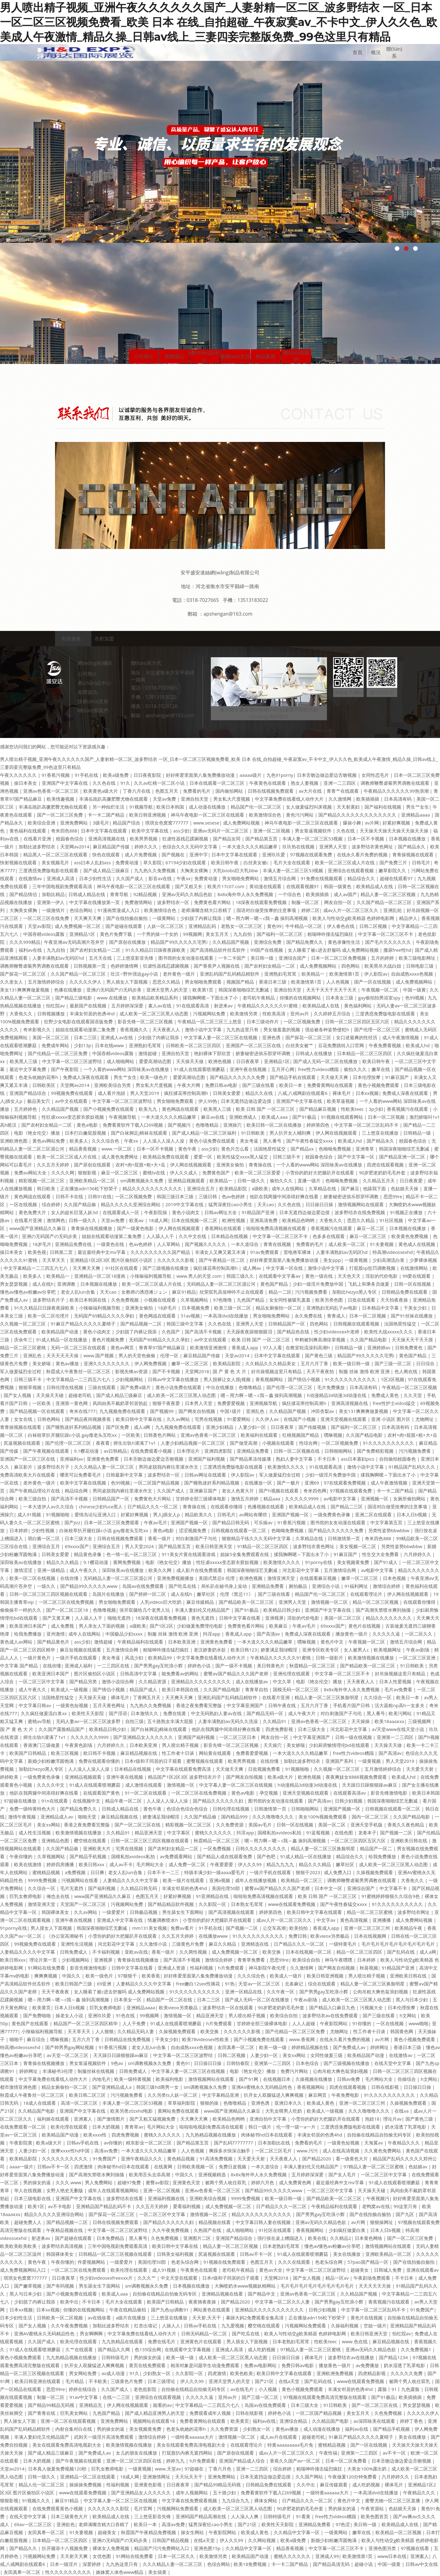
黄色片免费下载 (116, 934)
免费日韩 (297, 1936)
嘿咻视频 (333, 1435)
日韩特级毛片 (115, 2357)
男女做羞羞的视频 (282, 1029)
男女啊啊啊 (92, 2333)
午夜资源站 (373, 2508)
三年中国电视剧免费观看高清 (62, 886)
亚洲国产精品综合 (28, 1093)
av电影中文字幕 (340, 1499)
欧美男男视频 (144, 839)
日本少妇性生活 (95, 878)
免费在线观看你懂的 (100, 1761)
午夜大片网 (189, 1085)
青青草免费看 (251, 1960)
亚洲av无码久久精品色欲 (188, 894)
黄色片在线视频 (365, 1626)
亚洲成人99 (327, 2556)
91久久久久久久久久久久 (351, 1379)
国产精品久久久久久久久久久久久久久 (358, 815)
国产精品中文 (262, 2294)
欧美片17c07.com (226, 886)
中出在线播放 (220, 1387)
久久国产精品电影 (369, 1339)
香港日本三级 (273, 982)
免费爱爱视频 (231, 1403)
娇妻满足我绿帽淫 (280, 1650)
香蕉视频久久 (134, 1029)
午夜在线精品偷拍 (128, 2310)
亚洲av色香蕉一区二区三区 (51, 791)
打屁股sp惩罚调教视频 (373, 1268)
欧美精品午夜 (409, 1928)
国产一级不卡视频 (234, 1665)
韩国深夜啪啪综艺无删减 (244, 990)
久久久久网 (62, 1172)
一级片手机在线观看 (77, 1658)
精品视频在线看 (215, 2222)
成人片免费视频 (141, 854)
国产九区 (405, 2214)
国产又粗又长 (189, 886)
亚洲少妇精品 (220, 1427)
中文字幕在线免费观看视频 (190, 2500)
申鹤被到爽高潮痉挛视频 (320, 1339)
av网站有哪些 (253, 1514)
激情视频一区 (181, 1785)
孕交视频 (269, 1793)
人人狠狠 (104, 2031)
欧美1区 (36, 2206)
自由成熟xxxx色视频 (412, 974)
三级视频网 (420, 1721)
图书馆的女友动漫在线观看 (186, 958)
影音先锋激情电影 (390, 1793)
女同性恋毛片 (375, 775)
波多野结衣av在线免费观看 (330, 2015)
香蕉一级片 (160, 1538)
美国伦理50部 (226, 1888)
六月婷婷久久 (418, 1554)
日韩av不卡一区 (54, 2166)
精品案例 (265, 356)
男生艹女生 (417, 807)
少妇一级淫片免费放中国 (318, 1284)
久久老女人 (12, 982)
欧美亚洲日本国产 (28, 1626)
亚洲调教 (67, 1284)
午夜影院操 (156, 1212)
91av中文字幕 (84, 2397)
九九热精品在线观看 (123, 2341)
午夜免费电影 (346, 2095)
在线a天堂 (290, 2381)
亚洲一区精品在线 (244, 1992)
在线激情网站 (414, 1268)
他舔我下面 (375, 1188)
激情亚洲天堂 (281, 1578)
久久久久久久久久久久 (65, 2158)
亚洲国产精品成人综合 (242, 2461)
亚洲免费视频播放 (176, 1578)
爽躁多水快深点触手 (230, 2151)
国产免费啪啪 (37, 2015)
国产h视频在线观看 (279, 1491)
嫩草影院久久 (393, 870)
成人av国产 (345, 894)
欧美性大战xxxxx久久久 (389, 1332)
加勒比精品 (53, 894)
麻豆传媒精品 (200, 1602)
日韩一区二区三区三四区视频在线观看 (49, 1594)
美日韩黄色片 (271, 1665)
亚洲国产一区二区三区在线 (254, 1045)
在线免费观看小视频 (151, 1451)
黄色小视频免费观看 (379, 1085)
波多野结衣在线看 (125, 2198)
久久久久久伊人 (86, 982)
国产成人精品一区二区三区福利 (204, 1133)
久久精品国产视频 (231, 942)
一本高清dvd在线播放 (226, 1316)
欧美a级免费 (116, 775)
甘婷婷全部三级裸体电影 (201, 1499)
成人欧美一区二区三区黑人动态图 (154, 1013)
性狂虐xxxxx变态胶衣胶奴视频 (73, 1117)
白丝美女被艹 (300, 1045)
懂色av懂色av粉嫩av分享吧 (28, 1292)
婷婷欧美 (10, 1777)
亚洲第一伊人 (51, 902)
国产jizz (72, 1522)
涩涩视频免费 (193, 1530)
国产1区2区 (161, 1626)
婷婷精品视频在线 (310, 2047)
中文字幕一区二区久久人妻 (283, 2302)
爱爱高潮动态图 (155, 1061)
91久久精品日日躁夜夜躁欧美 (156, 950)
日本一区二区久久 (177, 2556)
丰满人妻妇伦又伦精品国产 (203, 1610)
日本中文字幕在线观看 (104, 831)
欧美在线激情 (28, 1864)
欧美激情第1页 (345, 974)
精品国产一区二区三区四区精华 (86, 2023)
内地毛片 (101, 2079)
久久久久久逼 (386, 1634)
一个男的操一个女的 (158, 934)
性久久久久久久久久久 (68, 2572)
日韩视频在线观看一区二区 (239, 1530)
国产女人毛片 (342, 2174)
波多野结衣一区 (173, 902)
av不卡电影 (60, 2206)
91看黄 (303, 2516)
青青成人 (336, 1316)
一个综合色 (290, 894)
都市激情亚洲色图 (19, 2087)
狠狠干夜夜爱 (166, 1403)
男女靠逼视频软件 (314, 831)
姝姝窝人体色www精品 (120, 2572)
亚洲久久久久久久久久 (107, 1363)
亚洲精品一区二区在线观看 (88, 2477)
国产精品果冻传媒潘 (251, 1459)
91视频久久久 (36, 2500)
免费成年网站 (56, 1045)
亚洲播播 (382, 1920)
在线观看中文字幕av (280, 1276)
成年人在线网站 (288, 1188)
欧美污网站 (401, 1713)
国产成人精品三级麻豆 (106, 870)
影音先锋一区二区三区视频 (146, 1021)
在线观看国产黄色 (102, 1793)
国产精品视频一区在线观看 (37, 1411)
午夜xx (184, 878)
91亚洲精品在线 (213, 1896)
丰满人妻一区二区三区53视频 (313, 839)
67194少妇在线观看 (186, 862)
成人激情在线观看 (144, 1785)
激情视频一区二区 (330, 1602)
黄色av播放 (68, 1363)
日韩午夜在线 (282, 1705)
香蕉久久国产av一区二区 (296, 2461)
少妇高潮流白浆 (389, 1260)
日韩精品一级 (417, 1133)
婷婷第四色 (318, 1125)
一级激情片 (54, 910)
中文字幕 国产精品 (19, 1665)
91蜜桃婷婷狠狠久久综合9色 (391, 1896)
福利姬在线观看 (53, 2119)
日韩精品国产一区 (287, 1324)
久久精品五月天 (379, 1180)
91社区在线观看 (122, 1268)
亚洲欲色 (66, 2524)
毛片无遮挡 (72, 1888)
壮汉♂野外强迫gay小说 (135, 974)
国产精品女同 (227, 839)
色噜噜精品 (208, 1125)
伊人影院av (375, 974)
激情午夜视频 (22, 1817)
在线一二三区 (117, 2397)
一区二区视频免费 (302, 1021)
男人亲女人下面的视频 (102, 1626)
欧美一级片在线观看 (184, 1880)
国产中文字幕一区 (357, 1157)
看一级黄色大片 (352, 2158)
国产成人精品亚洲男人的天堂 (155, 2413)
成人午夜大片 (302, 1713)
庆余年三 (23, 1339)
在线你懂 (70, 1578)
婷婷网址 (380, 2047)
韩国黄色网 (402, 2031)
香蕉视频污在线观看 (408, 1109)
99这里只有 (406, 2206)
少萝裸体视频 (423, 1260)
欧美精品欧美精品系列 (155, 998)
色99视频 (414, 998)
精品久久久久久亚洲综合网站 (131, 1204)
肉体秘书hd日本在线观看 (267, 2135)
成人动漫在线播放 (208, 807)
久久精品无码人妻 (136, 2031)
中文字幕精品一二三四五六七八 (36, 1268)
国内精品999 (235, 1817)
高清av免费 (106, 2151)
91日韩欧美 (253, 1133)
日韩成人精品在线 (87, 894)
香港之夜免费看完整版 (199, 1705)
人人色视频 (338, 982)
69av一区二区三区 (33, 2524)
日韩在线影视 (385, 2087)
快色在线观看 (106, 854)
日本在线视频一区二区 (194, 1220)
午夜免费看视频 (385, 1045)
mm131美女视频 (149, 1928)
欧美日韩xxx (92, 1864)
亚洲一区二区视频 (272, 831)
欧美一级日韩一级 (352, 1363)
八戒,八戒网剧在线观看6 (303, 1093)
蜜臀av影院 (157, 2182)
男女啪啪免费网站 (241, 878)
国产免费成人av (350, 2047)
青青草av (134, 2127)
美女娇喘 (42, 1363)
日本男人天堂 (199, 1403)
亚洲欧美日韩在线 (409, 1840)
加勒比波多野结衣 (38, 846)
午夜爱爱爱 (222, 1864)
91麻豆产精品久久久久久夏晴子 (84, 1324)
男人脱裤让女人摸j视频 (228, 1379)
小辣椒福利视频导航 (151, 1276)
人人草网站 (169, 1244)
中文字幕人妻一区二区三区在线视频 (221, 1037)
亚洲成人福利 (79, 1665)
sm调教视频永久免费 (142, 1180)
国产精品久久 (23, 2548)
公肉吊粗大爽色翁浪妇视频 (381, 1992)
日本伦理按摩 (367, 1077)
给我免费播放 (28, 1634)
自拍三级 (134, 1721)
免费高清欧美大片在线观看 (28, 1475)
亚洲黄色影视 (148, 2484)
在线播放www (214, 1936)
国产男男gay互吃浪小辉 (159, 1665)
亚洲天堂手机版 (367, 1825)
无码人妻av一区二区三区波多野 (89, 1721)
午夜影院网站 (334, 2023)
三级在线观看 (102, 1387)
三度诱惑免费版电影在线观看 (49, 870)
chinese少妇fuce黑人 (101, 1506)
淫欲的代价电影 (382, 1276)
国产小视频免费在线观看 (109, 1109)
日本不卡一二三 (164, 1872)
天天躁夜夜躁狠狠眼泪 (249, 1332)
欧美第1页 (204, 990)
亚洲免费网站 (74, 823)
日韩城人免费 (388, 2270)
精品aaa (272, 1499)
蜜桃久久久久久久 (214, 1832)
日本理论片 (189, 1451)
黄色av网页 (123, 1347)
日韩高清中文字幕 (139, 1673)
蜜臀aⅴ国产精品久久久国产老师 (237, 1673)
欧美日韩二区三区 (88, 2095)
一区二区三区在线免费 (46, 918)
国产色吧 (267, 1856)
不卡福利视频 (106, 1952)
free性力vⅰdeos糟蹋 (319, 1069)
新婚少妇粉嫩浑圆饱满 (51, 1761)
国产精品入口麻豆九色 (332, 2007)
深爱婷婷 (92, 2564)
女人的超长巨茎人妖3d (75, 1212)
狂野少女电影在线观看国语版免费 (79, 1021)
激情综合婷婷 (387, 1586)
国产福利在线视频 (383, 807)
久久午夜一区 (281, 1992)
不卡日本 (327, 1459)
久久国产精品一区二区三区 (385, 902)
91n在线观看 (55, 1801)
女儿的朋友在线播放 (137, 2453)
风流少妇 (135, 1658)
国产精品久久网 (114, 2349)
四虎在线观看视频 (386, 1165)
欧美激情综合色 (265, 815)
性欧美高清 (274, 1013)
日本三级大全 (79, 1538)
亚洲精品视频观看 (187, 1180)
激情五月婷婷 (245, 1499)
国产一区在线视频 (373, 982)
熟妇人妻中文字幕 (295, 1459)
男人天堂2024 (140, 1546)
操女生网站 (193, 2532)
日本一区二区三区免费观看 (112, 1522)
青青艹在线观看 (343, 791)
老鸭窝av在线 (376, 2206)
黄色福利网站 (358, 1006)
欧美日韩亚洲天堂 (214, 1546)
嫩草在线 (381, 1069)
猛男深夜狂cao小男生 (231, 1204)
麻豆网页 (318, 2095)
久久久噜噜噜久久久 (273, 1817)
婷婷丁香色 (412, 2421)
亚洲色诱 (272, 1037)
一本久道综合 (245, 1244)
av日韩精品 (115, 1451)
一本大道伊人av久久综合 (49, 1506)
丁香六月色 (220, 2469)
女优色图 (102, 2556)
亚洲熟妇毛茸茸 (281, 974)
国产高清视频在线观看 (231, 1912)
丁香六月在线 (137, 791)
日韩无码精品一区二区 (204, 2333)
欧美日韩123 (244, 1650)
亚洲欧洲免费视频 (335, 2373)
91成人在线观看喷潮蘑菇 (200, 1069)
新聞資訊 (174, 356)
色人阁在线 (406, 1371)
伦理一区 (170, 1355)
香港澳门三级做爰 (42, 1745)
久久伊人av (267, 1419)
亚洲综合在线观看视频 (351, 870)
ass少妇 (181, 831)
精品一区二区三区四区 (359, 1952)
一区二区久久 (419, 1634)
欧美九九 (148, 1109)
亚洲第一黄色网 (72, 1403)
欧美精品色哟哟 (299, 1220)
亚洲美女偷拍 (230, 1165)
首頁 (357, 52)
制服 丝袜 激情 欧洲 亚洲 (365, 1371)
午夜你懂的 (21, 1856)
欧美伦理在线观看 (70, 2127)
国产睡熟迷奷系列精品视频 (74, 1427)
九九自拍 (243, 934)
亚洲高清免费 (264, 1220)
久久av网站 (179, 1419)
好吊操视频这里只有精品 (277, 1371)
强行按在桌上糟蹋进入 (280, 2238)
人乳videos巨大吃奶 (161, 1602)
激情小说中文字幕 (204, 1029)
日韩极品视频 (144, 1912)
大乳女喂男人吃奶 (284, 2111)
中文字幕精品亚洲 (221, 2095)
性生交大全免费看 (381, 1554)
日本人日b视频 (412, 1514)
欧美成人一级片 (286, 1976)
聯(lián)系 (394, 52)
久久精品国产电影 (37, 2111)
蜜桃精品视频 (46, 1872)
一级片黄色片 (37, 1658)
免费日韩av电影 (222, 1085)
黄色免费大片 (33, 1212)
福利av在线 (31, 950)
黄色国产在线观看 (31, 2023)
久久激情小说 (153, 1944)
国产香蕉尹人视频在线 (217, 966)
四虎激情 (84, 2166)
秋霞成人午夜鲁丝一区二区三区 (79, 1371)
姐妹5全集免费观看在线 (245, 1554)
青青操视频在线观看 (413, 854)
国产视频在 (174, 854)
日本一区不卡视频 (366, 839)
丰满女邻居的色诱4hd (93, 1013)
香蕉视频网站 (269, 1379)
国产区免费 (118, 1427)
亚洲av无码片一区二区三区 (221, 831)
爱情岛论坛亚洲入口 (96, 1514)
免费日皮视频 (233, 2166)
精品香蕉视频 (83, 1149)
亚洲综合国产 (293, 958)
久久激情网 (340, 799)
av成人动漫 (113, 2373)
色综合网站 (82, 910)
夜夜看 (103, 1443)
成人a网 (142, 1427)
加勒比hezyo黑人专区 (355, 1292)
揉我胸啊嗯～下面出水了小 (211, 998)
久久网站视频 (262, 2540)
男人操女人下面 (20, 2421)
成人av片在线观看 (279, 2437)
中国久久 (72, 1976)
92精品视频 (145, 894)
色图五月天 (167, 791)
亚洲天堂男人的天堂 (167, 990)
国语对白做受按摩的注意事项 (267, 910)
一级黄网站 (164, 918)
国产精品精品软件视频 (171, 1904)
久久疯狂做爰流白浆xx (44, 1713)
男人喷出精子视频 (181, 1745)
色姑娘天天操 (405, 1188)
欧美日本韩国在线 (89, 1300)
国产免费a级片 (136, 1387)
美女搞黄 (158, 2572)
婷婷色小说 (200, 1665)
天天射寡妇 (349, 807)
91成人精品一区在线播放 (62, 1339)
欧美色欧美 (241, 2373)
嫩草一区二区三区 (190, 1363)
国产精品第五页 (262, 839)
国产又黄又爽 (56, 1618)
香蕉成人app (245, 1347)
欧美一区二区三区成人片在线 (345, 862)
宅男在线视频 (209, 1419)
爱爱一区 (203, 1157)
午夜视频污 (377, 2198)
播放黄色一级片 (352, 1634)
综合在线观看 (322, 1984)
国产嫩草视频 (28, 2286)
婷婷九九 (176, 2461)
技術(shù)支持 (93, 701)
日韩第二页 (62, 1252)
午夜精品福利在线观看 (140, 1642)
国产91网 (249, 2079)
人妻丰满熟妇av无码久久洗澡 (228, 1721)
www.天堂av (168, 2469)
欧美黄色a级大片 (101, 791)
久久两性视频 (193, 1952)
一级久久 (47, 1586)
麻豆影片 (24, 1467)
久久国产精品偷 (80, 1204)
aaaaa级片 (251, 775)
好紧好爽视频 (397, 823)
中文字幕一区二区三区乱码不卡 (367, 1125)
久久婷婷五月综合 (333, 1013)
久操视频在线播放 (314, 2079)
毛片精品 (75, 2381)
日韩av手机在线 (83, 2143)
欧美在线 (317, 2238)
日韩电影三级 (420, 966)
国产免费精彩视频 (376, 1451)
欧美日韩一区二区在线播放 (275, 1125)
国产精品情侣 (23, 894)
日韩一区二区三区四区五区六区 (358, 1021)
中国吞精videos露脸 (44, 934)
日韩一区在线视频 (413, 1284)
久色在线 (346, 831)
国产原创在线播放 (128, 942)
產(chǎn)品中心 (204, 356)
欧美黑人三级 (24, 1061)
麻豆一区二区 (371, 1228)
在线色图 (344, 1832)
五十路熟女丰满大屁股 (170, 1721)
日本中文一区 (329, 1888)
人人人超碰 (304, 2023)
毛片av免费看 (398, 1689)
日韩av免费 (349, 2079)
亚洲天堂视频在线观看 (344, 1419)
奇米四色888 (64, 831)
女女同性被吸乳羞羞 (290, 1300)
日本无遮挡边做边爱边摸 (247, 1101)
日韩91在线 (100, 1196)
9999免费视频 (43, 1880)
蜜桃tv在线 (154, 1172)
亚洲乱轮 (393, 910)
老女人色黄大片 (238, 1491)
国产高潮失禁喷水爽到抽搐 (384, 1610)
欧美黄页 (41, 2007)
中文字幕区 (179, 1832)
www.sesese (206, 823)
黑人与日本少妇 (412, 1999)
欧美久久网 (160, 1570)
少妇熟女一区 (157, 2373)
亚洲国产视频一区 (291, 1514)
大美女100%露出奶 (367, 2469)
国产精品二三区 (347, 1506)
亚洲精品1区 (82, 934)
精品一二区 (280, 1292)
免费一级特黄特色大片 (33, 1809)
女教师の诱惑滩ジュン (144, 1292)
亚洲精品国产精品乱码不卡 (104, 2206)
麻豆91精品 (184, 1292)
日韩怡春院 (238, 2063)
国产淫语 (118, 1713)
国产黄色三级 (319, 1355)
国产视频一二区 (396, 1832)
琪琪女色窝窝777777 (167, 823)
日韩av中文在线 (421, 2564)
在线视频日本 (277, 2079)
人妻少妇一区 (252, 1427)
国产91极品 (304, 1117)
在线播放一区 (258, 1483)
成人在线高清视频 (342, 2151)
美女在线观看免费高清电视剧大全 (67, 2445)
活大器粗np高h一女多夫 (400, 1705)
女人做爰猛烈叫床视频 (309, 807)
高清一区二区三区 (80, 2103)
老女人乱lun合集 (78, 1292)
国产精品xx (303, 1149)
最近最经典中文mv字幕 (102, 1252)
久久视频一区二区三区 (23, 1324)
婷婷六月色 (263, 2182)
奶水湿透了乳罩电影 (406, 2127)
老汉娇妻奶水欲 (210, 1650)
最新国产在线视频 (89, 1006)
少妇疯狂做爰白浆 (348, 2230)
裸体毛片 (342, 1093)
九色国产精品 (251, 1300)
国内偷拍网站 (229, 791)
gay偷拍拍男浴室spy (380, 998)
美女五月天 (218, 934)
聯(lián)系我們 (296, 356)
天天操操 (361, 1721)
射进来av (224, 1006)
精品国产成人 (144, 1689)
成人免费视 (63, 1626)
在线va (402, 2111)
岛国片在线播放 (109, 1594)
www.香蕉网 (302, 2039)
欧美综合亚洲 (42, 823)
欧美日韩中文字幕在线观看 (315, 1912)
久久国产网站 (309, 2477)
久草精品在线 (323, 1188)
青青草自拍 (257, 1689)
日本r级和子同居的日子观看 (154, 1761)
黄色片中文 (333, 1642)
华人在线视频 (28, 2190)
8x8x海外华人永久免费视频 (245, 894)
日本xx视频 (367, 1093)
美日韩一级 (263, 958)
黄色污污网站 (300, 815)
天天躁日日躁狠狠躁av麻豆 (370, 1785)
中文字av (326, 1920)
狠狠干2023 (308, 1872)
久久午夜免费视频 (171, 2230)
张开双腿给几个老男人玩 (145, 1610)
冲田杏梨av (323, 1411)
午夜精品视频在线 (65, 2230)
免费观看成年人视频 (210, 2413)
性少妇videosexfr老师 (337, 1332)
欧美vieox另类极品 (330, 1936)
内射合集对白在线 (74, 2429)
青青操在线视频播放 (92, 1228)
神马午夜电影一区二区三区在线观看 (208, 815)
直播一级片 (310, 1180)
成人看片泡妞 (112, 1093)
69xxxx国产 (77, 1546)
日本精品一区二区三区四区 (365, 1053)
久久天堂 (413, 1395)
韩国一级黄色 (338, 886)
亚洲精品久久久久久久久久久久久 (270, 2310)
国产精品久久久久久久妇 (218, 1801)
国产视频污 (180, 1125)
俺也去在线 (58, 1896)
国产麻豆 (350, 1188)
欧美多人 (79, 1141)
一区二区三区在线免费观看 (79, 2270)
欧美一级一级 (273, 2047)
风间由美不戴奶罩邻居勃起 (121, 1403)
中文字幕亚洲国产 (246, 1705)
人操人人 (171, 2325)
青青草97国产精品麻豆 (162, 1347)
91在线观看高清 (193, 1006)
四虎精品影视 (372, 2373)
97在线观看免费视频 (345, 1483)
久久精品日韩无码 (139, 1888)
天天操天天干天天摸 (413, 1339)
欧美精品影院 (233, 1188)
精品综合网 (77, 1491)
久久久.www (68, 2182)
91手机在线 (87, 775)
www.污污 (308, 2151)
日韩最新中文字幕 (125, 1475)
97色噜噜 (223, 1300)
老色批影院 (146, 2389)
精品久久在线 (259, 1093)
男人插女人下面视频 (127, 982)
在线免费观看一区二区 (23, 2127)
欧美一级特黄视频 (133, 2079)
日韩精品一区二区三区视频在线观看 (116, 2254)
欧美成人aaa (275, 1117)
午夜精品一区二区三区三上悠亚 (210, 1021)
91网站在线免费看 (47, 1968)
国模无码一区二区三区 (296, 1689)
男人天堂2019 (145, 1093)
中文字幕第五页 (387, 1522)
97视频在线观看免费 (311, 854)
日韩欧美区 (44, 1085)
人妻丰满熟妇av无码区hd (58, 958)
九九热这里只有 (243, 1029)
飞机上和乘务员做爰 (369, 1284)
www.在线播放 (112, 998)
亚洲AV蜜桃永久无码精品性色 (262, 2087)
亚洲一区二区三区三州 (367, 1928)
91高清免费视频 (216, 2158)
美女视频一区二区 (358, 1546)
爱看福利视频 (187, 2206)
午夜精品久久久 (404, 2143)
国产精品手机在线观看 (293, 1077)
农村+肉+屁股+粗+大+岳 (141, 1165)
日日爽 (97, 1872)
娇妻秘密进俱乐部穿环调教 (264, 1053)
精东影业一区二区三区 (149, 2143)
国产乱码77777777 (234, 2143)
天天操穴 (273, 1745)
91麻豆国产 (397, 1077)
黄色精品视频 (181, 2158)
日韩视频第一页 (90, 966)
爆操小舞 (352, 823)
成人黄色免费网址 (120, 1157)
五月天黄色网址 (109, 1705)
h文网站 (408, 2015)
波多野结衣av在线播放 (351, 2357)
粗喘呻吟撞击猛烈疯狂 (330, 934)
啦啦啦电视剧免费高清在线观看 (212, 2127)
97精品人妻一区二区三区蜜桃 (374, 2166)
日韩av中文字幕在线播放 (174, 1379)
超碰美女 (360, 2270)
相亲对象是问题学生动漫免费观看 (205, 2365)
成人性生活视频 (35, 1832)
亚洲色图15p (208, 2548)
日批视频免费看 (264, 1769)
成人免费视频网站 (319, 966)
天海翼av (374, 2143)
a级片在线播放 (131, 2318)
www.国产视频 (99, 1355)
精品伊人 (408, 918)
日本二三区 (85, 1037)
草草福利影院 (182, 2103)
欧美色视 (37, 1252)
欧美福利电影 (170, 2079)
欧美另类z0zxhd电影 (132, 2111)
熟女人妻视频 (305, 783)
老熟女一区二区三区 (242, 926)
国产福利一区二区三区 (280, 934)
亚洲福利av (71, 1459)
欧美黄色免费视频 (410, 1236)
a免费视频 (76, 1872)
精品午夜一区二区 (124, 1801)
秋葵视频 (369, 1968)
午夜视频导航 (123, 1117)
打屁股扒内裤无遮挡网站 (188, 2453)
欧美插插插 (368, 799)
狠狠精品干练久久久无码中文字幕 (257, 1538)
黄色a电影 (88, 1125)
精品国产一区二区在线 (169, 1999)
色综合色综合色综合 (188, 1809)
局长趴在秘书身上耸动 (224, 1586)
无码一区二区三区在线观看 (79, 1347)
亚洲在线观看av (422, 2270)
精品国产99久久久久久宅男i (180, 942)
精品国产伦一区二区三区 (256, 807)
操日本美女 (26, 783)
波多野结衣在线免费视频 (360, 1212)
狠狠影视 (87, 1172)
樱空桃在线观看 (90, 1840)
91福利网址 (356, 1586)
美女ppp (332, 1260)
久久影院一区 (213, 1904)
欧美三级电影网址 (418, 958)
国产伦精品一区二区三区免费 (58, 1053)
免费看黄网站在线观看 (330, 1085)
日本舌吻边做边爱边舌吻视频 (327, 775)
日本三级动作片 (263, 1021)
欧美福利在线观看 (260, 1435)
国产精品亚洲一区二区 (402, 1157)
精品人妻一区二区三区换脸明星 (327, 1697)
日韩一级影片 (330, 1658)
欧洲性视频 (234, 1220)
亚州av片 (300, 1013)
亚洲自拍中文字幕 (269, 2119)
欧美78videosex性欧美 (206, 2039)
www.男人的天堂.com (199, 1276)
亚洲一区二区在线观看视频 (69, 2421)
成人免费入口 (338, 1872)
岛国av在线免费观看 (143, 1586)
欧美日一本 (291, 1085)
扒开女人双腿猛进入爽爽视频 (274, 2095)
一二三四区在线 (113, 1665)
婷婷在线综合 (83, 2389)
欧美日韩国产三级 (74, 1984)
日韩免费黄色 (409, 1347)
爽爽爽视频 (46, 1976)
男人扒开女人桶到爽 (291, 1133)
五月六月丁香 (315, 1363)
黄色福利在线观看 (28, 831)
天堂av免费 (165, 799)
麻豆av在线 (213, 1117)
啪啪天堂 (87, 1817)
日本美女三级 (340, 998)
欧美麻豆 (279, 1626)
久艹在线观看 (79, 2349)
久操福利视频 (345, 2325)
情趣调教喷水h (163, 1920)
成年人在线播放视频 (256, 1880)
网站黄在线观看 (215, 1753)
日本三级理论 (162, 2381)
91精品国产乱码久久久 (412, 1467)
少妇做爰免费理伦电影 (200, 1626)
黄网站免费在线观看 (179, 2111)
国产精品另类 (83, 1681)
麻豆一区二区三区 (120, 1172)
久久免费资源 (230, 1825)
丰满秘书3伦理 (58, 2071)
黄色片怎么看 (235, 1149)
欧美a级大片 (281, 1777)
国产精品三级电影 (74, 998)
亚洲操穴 (233, 1125)
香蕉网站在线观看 (224, 1228)
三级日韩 (208, 1196)
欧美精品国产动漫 (60, 1332)
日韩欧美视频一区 (196, 2166)
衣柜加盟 (104, 638)
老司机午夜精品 (259, 998)
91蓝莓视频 (318, 1832)
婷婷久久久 (146, 846)
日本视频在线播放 (408, 839)
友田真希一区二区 (236, 2047)
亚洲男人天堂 (333, 846)
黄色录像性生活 (344, 942)
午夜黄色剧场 (79, 1745)
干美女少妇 (416, 1308)
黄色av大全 (270, 2270)
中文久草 (282, 1681)
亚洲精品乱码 (203, 926)
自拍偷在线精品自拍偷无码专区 (380, 2135)
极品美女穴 (39, 1101)
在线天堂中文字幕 (393, 2063)
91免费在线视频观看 (322, 878)
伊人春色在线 (341, 926)
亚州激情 (55, 1634)
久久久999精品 (24, 942)
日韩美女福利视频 (176, 2254)
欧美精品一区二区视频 (399, 2532)
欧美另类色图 (329, 1300)
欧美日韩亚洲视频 (148, 815)
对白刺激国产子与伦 (197, 1538)
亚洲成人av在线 (117, 1037)
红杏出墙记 (146, 2325)
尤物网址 (425, 1419)
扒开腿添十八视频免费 (65, 2548)
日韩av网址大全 (221, 1212)
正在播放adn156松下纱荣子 (89, 1188)
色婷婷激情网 (125, 966)
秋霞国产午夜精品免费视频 (149, 2532)
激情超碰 (148, 1053)
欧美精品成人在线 (375, 886)
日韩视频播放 (51, 1013)
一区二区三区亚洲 (418, 1658)
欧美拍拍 (299, 1928)
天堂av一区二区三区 (259, 1984)
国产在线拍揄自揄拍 (127, 918)
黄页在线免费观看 (148, 2365)
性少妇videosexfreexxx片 (107, 2278)
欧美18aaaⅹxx (389, 1721)
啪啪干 (16, 2039)
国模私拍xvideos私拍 (280, 1832)
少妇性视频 (43, 1530)
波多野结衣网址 (414, 1912)
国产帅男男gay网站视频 (70, 2047)
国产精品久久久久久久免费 (238, 1077)
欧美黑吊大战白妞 (383, 966)
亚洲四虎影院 (218, 1451)
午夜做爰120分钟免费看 (353, 2477)
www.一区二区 (117, 1149)
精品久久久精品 (63, 1562)
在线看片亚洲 (38, 839)
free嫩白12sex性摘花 (198, 1984)
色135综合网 (148, 2349)
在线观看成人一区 (122, 1212)
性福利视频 (202, 1968)
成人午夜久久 (84, 1570)
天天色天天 (350, 1276)
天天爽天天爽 (88, 918)
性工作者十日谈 (178, 1753)
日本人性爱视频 (396, 1681)
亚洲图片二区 (197, 2238)
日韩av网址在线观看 (206, 1475)
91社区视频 (392, 1220)
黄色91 (183, 2063)
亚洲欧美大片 (97, 1848)
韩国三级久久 (240, 1276)
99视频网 (192, 934)
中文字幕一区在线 (285, 1268)
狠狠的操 (210, 2103)
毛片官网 (143, 2508)
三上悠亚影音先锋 (136, 958)
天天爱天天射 (420, 1769)
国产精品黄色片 (54, 1642)
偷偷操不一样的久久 (21, 1610)
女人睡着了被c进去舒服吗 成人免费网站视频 (334, 950)
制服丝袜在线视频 (97, 2071)
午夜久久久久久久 (19, 775)
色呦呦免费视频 (335, 1149)
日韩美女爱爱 (227, 1093)
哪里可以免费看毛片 (81, 1475)
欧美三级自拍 (33, 1499)
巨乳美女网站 (74, 2413)
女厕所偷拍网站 (410, 1499)
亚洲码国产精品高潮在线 (201, 2516)
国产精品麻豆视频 (318, 1109)
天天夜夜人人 (166, 1029)
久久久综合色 (106, 1141)
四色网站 (351, 966)
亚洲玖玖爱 (274, 854)
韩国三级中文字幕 (185, 1324)
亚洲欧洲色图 (14, 1141)
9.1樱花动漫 (87, 1451)
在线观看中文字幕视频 (188, 2349)
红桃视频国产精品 (301, 1435)
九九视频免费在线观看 (122, 1411)
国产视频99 (162, 1411)
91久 (125, 783)
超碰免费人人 (28, 2222)
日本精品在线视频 (230, 1236)
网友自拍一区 (338, 902)
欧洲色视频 (220, 1061)
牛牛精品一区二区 (304, 926)
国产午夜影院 (65, 1069)
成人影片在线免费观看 (199, 1570)
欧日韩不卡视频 (100, 1753)
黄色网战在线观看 (181, 1109)
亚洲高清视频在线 (107, 839)
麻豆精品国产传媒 (112, 846)
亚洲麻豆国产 (203, 1491)
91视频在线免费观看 (225, 2262)
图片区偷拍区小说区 (95, 1673)
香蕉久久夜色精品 (406, 1825)
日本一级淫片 (64, 2564)
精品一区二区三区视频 (376, 1602)
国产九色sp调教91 (170, 2310)
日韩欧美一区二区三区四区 (194, 1045)
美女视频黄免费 (353, 1562)
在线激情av (31, 878)
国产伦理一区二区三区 (377, 1029)
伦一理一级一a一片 (296, 2127)
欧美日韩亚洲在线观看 (38, 2381)
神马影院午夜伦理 (268, 1968)
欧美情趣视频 (61, 799)
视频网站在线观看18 (154, 2421)
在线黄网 (164, 2166)
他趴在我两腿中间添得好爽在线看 (285, 1196)
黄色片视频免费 (108, 1339)
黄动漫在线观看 (266, 886)
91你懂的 (362, 2023)
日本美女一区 (128, 1999)
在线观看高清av (350, 1793)
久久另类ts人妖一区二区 (173, 2095)
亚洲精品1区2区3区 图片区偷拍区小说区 (112, 1260)
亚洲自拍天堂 (195, 799)
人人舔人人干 (160, 1236)
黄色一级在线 (319, 1276)
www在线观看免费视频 (292, 1904)
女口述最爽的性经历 (357, 1037)
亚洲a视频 (220, 1880)
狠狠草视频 (31, 1387)
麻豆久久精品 (223, 1944)
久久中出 (306, 2484)
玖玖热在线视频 (299, 846)
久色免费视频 (125, 1300)
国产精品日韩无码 (231, 1522)
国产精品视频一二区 (141, 1324)
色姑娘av (418, 2166)
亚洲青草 (365, 1149)
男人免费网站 (99, 2182)
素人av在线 (160, 1006)
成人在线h (42, 1284)
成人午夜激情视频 (401, 1037)
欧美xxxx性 (95, 2135)
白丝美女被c (257, 862)
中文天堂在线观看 (180, 2278)
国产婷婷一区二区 (148, 1594)
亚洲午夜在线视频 (249, 1069)
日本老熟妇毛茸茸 (282, 2246)
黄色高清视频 (354, 1920)
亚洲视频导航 (264, 1403)
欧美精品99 (160, 1658)
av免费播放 (368, 2365)
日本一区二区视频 (387, 1117)
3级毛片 (101, 823)
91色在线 (126, 2015)
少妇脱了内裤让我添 (201, 918)
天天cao (265, 1204)
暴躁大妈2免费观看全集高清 (255, 2318)
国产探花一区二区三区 (23, 974)
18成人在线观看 (40, 2103)
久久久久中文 (51, 1785)
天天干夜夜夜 (56, 1992)
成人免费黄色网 (295, 2182)
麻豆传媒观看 (334, 2484)
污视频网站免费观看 (306, 2325)
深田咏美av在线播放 (21, 1562)
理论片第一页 (43, 1960)
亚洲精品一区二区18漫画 (100, 1276)
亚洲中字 (198, 854)
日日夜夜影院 (148, 775)
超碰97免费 (129, 2182)
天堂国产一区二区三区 (83, 1904)
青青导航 (120, 894)
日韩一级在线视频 (354, 1737)
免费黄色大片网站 (153, 1499)
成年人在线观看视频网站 (114, 2190)
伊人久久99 (250, 1864)
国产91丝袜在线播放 (412, 1316)
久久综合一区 (378, 1697)
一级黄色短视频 (72, 1705)
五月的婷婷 (383, 958)
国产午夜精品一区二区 (222, 1260)
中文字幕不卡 (394, 1888)
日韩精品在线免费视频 (128, 2039)
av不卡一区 (395, 2453)
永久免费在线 (309, 1316)
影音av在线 (160, 878)
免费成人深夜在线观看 (86, 1077)
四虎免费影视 (280, 1729)
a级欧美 (260, 1188)
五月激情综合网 (340, 1570)
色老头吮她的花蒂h (39, 1077)
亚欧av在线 (136, 1952)
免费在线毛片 (162, 2341)
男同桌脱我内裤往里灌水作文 (169, 1467)
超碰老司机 (80, 1395)
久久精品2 (340, 2238)
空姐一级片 (375, 2325)
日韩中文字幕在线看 (240, 1618)
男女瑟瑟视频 (14, 1284)
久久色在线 (105, 783)
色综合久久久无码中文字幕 (190, 846)
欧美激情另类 (244, 1013)
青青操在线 (261, 1165)
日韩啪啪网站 (338, 1451)
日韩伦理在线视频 (65, 1387)
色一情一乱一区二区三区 (132, 1554)
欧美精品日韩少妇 (282, 1610)
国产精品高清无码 (332, 2564)
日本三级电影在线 (33, 2198)
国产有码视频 (60, 2286)
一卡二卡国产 (232, 958)
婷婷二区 (310, 910)
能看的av (162, 2405)
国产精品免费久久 (305, 942)
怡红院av (56, 1006)
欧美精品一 (314, 974)
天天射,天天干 (207, 2318)
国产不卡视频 (166, 1371)
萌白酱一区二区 (44, 1538)
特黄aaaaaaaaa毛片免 (290, 2445)
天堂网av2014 (74, 846)
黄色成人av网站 (17, 1642)
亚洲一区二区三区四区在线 (134, 2461)
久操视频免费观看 (375, 1872)
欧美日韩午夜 (225, 862)
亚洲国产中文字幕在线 (65, 783)
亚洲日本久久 (288, 2103)
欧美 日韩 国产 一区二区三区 (266, 1109)
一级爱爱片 (114, 1912)
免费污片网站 (294, 2071)
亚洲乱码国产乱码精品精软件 (230, 974)
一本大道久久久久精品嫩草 (250, 846)
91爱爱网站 (239, 1419)
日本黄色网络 (369, 2238)
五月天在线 (101, 958)
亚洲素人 (84, 2119)
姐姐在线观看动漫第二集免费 (86, 1029)
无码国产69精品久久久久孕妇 (104, 1316)
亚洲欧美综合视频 (208, 2198)
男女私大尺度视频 (232, 799)
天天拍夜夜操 (394, 1300)
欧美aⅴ (137, 1220)
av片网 (372, 823)
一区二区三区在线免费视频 (67, 1602)
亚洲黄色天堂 (187, 2182)
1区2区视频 (392, 1379)
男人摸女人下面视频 (52, 1928)
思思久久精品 (166, 982)
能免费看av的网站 (181, 1673)
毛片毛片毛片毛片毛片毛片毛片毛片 (398, 1944)
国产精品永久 (412, 846)
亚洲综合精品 (294, 2421)
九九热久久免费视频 (155, 870)
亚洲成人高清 (61, 878)
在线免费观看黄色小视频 (58, 2508)
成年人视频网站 (192, 2492)
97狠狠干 (128, 1976)
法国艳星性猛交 (270, 1149)
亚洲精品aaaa (416, 815)
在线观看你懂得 (227, 1506)
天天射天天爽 (74, 2556)
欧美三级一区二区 (233, 1308)
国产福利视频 (102, 1888)
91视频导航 (141, 807)
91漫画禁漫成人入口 (119, 910)
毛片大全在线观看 (292, 862)
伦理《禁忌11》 (237, 1594)
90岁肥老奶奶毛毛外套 (383, 1172)
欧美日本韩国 (170, 807)
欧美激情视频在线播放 (371, 1658)
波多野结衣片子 (49, 1300)
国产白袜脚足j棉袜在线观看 (139, 1133)
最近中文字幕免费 (28, 1069)
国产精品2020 (317, 2158)
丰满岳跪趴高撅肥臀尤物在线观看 (114, 799)
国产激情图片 (111, 2119)
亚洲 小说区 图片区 (391, 1419)
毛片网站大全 (150, 1864)
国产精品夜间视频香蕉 (88, 1419)
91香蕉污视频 (56, 775)
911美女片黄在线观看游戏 (189, 1554)
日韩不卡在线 (70, 1196)
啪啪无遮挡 (120, 1618)
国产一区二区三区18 (67, 1610)
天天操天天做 (190, 1061)
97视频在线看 (415, 2548)
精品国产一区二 (376, 1848)
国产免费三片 (394, 862)
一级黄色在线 (111, 1244)
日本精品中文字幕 (381, 1308)
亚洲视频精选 (212, 2174)
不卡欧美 (98, 2381)
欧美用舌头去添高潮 (150, 2174)
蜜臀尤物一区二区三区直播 (393, 2500)
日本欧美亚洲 (182, 1642)
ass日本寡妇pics (358, 1459)
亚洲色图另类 (383, 2548)
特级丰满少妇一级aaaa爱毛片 (215, 1872)
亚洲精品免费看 (253, 1451)
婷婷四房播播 (60, 1864)
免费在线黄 (175, 1713)
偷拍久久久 (356, 1069)
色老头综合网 (185, 2262)
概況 (376, 52)
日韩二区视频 (373, 926)
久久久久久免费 (407, 2373)
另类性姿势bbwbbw (389, 1530)
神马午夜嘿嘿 (339, 1960)
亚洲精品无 (91, 2405)
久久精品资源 (153, 1681)
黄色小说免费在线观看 (212, 1141)
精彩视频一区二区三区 (42, 1180)
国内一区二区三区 (371, 1817)
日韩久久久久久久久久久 (261, 1848)
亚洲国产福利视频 (207, 1459)
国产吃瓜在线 (183, 1586)
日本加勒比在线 (274, 2143)
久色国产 (171, 1332)
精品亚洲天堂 (149, 1832)
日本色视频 (395, 1578)
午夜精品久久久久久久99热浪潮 (397, 791)
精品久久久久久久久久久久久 (153, 1188)
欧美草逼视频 (341, 1101)
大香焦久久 (21, 1013)
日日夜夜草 (248, 1061)
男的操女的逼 (37, 2182)
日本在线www (110, 1045)
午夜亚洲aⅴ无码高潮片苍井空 (74, 942)
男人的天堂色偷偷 (137, 1355)
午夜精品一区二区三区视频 (409, 1387)
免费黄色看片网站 (213, 902)
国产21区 (265, 2381)
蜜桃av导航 (40, 1721)
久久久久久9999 (302, 1499)
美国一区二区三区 (51, 1037)
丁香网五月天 (147, 1697)
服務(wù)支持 (235, 356)
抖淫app (212, 1634)
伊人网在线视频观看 (337, 1133)
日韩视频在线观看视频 (356, 1324)
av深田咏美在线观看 (375, 2421)
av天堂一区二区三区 (68, 2055)
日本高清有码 (398, 799)
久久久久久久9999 (90, 1737)
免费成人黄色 (385, 1395)
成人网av (252, 1268)
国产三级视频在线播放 (166, 1268)
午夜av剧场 (418, 1650)
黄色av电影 (243, 1793)
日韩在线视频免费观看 (271, 791)
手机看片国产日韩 (352, 1705)
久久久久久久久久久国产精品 (160, 1252)
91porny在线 (319, 1562)
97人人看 (272, 1347)
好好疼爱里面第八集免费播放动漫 (201, 775)
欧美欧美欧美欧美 (19, 2246)
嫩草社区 (206, 1594)
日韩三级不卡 (287, 1157)
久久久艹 (147, 2278)
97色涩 (343, 2524)
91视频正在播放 (407, 1212)
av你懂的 (113, 2143)
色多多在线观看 (329, 1236)
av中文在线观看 (72, 1101)
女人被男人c (357, 1650)
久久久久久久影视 (176, 1260)
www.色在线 (355, 2341)
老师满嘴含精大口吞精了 (207, 910)
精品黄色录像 (88, 1554)
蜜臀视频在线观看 (205, 1761)
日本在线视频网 (370, 1936)
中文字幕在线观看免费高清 (184, 1769)
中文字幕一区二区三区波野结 (72, 1061)
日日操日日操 (320, 1204)
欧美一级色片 (154, 1077)
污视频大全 (372, 2007)
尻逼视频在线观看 (23, 1443)
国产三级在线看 (259, 1085)
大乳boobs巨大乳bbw (236, 870)
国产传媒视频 (313, 1427)
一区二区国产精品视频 (157, 1483)
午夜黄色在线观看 (268, 783)
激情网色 (56, 1220)
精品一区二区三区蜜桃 (23, 1347)
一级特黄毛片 (343, 1944)
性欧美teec (353, 1109)
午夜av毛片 (155, 1522)
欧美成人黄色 (321, 2103)
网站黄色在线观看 (212, 2310)
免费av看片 (182, 1928)
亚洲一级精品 (51, 1570)
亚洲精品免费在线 (74, 1244)
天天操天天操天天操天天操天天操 (395, 831)
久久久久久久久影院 (109, 2508)
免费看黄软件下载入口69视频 (133, 1125)
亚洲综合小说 (326, 1586)
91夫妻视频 (382, 1244)
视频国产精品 (240, 982)
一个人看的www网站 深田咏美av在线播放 (126, 1069)
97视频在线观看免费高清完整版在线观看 (325, 2397)
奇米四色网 (314, 1491)
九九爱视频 (232, 2325)
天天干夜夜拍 (320, 1371)
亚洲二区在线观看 (374, 1514)
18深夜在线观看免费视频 (262, 902)
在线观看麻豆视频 (319, 1578)
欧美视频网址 (388, 1650)
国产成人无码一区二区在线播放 (326, 1061)
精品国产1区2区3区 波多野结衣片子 (185, 1777)
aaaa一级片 (21, 2166)
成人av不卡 (121, 1864)
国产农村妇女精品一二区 (96, 950)
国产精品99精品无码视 (51, 2405)
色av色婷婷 (234, 1196)
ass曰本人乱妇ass (93, 862)
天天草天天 (54, 1260)
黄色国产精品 (274, 1284)
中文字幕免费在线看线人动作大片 (290, 799)
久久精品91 (275, 1721)
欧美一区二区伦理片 (49, 1316)
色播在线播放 (68, 990)
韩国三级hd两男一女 (158, 2087)
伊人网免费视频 (151, 1363)
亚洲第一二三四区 (396, 1737)
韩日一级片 (260, 2127)
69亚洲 (104, 1984)
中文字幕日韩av (35, 1705)
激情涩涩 (24, 1570)
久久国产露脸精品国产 (62, 1729)
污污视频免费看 (311, 1292)
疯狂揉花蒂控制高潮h (186, 1093)
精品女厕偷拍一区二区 (279, 1308)
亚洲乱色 (33, 1355)
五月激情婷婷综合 (47, 982)
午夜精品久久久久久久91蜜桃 (268, 1006)
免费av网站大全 (31, 1172)
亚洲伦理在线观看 (292, 1673)
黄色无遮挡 (203, 1618)
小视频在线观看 (160, 1300)
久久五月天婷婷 (53, 1165)
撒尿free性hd (397, 950)
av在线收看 (100, 2318)
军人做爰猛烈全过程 (21, 1371)
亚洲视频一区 (375, 1499)
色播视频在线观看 (266, 1506)
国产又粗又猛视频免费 (153, 2119)
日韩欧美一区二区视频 (60, 2318)
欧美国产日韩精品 (28, 1753)
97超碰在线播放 (21, 1801)
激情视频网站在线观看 (361, 1204)
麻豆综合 (36, 2039)
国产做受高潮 (244, 1443)
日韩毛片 (421, 862)
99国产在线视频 (267, 950)
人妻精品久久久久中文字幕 (131, 1880)
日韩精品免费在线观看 (405, 1292)
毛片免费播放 (331, 1387)
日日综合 (426, 1363)
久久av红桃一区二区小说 (160, 783)
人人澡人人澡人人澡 (164, 1141)
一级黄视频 (357, 1260)
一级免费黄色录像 (332, 1514)
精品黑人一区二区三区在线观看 (56, 854)
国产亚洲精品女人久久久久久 (143, 1737)
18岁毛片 (41, 1244)
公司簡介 (144, 356)
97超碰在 (195, 2469)
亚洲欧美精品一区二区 (92, 1180)
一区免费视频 (217, 1848)
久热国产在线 (208, 2230)
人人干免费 (135, 2023)
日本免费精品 (111, 2238)
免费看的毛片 (197, 791)
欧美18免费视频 (251, 2564)
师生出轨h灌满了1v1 (135, 1443)
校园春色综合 (70, 839)
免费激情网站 (139, 902)
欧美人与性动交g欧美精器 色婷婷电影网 (354, 918)
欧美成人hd (418, 1045)
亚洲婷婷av (379, 1347)
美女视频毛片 (56, 862)
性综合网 (308, 1443)
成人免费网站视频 (242, 823)
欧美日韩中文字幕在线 (139, 1419)
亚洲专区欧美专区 (321, 1650)
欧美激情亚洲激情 (209, 1347)
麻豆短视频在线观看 (81, 1650)
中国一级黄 (414, 990)
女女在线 (24, 1419)
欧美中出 (69, 2302)
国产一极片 (289, 1483)
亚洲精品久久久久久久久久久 (201, 1681)
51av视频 (190, 1316)
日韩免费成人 (74, 1952)
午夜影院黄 (20, 2143)
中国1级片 (231, 1411)
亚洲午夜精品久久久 (142, 2158)
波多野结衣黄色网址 (373, 846)
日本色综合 (308, 2063)
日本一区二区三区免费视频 (339, 958)
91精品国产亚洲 (259, 1212)
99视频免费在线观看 (72, 1093)
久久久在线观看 (294, 2262)
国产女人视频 (18, 1395)
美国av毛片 (260, 1825)
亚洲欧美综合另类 (113, 1085)
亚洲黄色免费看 (103, 1459)
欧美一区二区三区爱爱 (258, 1172)
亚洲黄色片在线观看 (201, 2341)
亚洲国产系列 (339, 1761)
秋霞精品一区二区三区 (312, 1665)
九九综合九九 (236, 2500)
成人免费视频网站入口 (23, 2270)
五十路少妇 (225, 2492)
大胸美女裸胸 (194, 870)
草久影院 (152, 862)
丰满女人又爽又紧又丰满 (221, 1252)
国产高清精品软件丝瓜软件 (218, 950)
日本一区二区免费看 (346, 2461)
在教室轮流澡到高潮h (308, 1347)
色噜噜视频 (104, 1610)
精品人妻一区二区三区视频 (389, 894)
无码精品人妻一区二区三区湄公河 (222, 1284)
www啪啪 (418, 2023)
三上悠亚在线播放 (381, 1133)
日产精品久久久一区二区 (153, 1506)
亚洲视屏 (274, 1618)
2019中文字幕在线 (184, 1204)
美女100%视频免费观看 (323, 1817)
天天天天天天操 (63, 1355)
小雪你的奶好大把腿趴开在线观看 (320, 1172)
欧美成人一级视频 (70, 1689)
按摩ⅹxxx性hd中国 (71, 2151)
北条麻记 (294, 1984)
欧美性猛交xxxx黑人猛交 (243, 1157)
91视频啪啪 (58, 1514)
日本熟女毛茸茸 (247, 1904)
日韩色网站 (49, 1419)
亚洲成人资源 (172, 1968)
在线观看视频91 (303, 886)
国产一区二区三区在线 (138, 1825)
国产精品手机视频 (89, 1856)
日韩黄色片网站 (160, 1435)
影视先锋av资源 (132, 1371)
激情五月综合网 (280, 878)
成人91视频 (29, 1514)
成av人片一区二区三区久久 (351, 910)
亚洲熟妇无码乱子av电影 (332, 1308)
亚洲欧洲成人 (243, 1117)
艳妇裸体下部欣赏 (213, 1053)
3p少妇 (376, 1109)
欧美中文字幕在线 (151, 831)
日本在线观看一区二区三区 (217, 783)
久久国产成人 (130, 878)
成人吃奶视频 (262, 2349)
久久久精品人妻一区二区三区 (104, 1467)
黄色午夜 (188, 1149)
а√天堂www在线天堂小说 (398, 1729)
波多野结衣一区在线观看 (228, 2007)
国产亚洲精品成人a (112, 2087)
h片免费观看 (231, 1968)
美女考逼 (249, 1141)
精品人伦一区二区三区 (42, 2484)
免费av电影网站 (261, 2365)
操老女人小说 (70, 2015)
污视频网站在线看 (80, 1880)
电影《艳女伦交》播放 (37, 1133)
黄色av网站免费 (49, 1141)
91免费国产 (105, 2158)
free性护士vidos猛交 (395, 1403)
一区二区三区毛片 (274, 2151)
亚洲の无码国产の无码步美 (114, 990)
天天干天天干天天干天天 (332, 990)
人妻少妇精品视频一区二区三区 (193, 1443)
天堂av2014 (238, 1355)
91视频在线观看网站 (342, 1117)
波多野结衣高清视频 (63, 2246)
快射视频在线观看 (19, 862)
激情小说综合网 (118, 1681)
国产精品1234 (394, 2357)
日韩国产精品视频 (171, 2540)
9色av (117, 2063)
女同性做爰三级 (327, 2055)
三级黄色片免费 (188, 1944)
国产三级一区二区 (394, 1363)
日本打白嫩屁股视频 (86, 1133)
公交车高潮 (274, 1928)
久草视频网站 (195, 1300)
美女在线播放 (347, 2254)
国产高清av (269, 1634)
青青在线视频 (277, 1244)
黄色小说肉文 (186, 1212)
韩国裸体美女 (56, 1912)
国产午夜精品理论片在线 (35, 1491)
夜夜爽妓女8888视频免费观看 (357, 1777)
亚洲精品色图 (56, 1840)
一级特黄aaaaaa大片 (193, 2437)
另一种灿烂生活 (109, 807)
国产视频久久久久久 (206, 1244)
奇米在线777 (82, 1411)
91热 (230, 1984)
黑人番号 (273, 1141)
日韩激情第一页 (344, 1538)
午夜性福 (328, 2453)
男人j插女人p (167, 1514)
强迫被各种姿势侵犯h (327, 1029)
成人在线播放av (252, 1681)
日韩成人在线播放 (314, 1053)
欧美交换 (272, 1952)
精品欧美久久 (199, 1514)
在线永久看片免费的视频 (363, 854)
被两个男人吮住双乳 (226, 2182)
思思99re (392, 1196)
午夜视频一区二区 (380, 990)
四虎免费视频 (126, 2135)
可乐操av (264, 1522)
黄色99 (274, 926)
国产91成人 (386, 1562)
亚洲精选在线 (255, 1944)
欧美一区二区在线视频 (33, 1578)
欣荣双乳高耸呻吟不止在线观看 (232, 1292)
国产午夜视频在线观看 (46, 1451)
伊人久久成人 (184, 1172)
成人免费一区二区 (188, 1864)
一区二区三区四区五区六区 (359, 1840)
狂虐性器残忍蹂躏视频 (185, 839)
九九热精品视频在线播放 (211, 2135)
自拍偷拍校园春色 (398, 1459)
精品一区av (337, 2278)
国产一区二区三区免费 (60, 815)
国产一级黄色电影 (136, 1228)
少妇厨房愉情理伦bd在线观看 (340, 1745)
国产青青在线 (42, 2413)
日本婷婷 (18, 1530)
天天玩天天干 (189, 2477)
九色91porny (279, 775)
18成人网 (157, 1220)
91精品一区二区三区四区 (263, 1546)
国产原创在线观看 (93, 1165)
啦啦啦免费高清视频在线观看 (276, 1228)
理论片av (392, 2119)
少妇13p (82, 1045)
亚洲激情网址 (157, 2477)
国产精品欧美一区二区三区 (247, 1602)
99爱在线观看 (417, 1276)
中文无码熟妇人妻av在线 (217, 1713)
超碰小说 (364, 2564)
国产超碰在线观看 (124, 926)
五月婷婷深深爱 (128, 1006)
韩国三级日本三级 (176, 1196)
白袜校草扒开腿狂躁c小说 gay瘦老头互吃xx (73, 1435)
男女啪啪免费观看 (204, 982)
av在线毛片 (242, 2389)
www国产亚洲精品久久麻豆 (38, 1228)
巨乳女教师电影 (26, 1896)
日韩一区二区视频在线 (297, 1451)
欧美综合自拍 (306, 1960)
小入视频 (268, 2389)
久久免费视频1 (416, 2349)
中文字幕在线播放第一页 (95, 902)
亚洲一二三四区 (340, 783)
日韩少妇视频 (349, 1801)
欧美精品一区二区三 (302, 1880)
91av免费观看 (265, 1252)
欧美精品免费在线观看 (166, 1157)
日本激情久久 (145, 1713)
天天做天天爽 (335, 1077)
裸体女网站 (266, 2500)
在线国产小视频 (300, 1419)
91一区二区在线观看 (146, 1793)
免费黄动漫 (128, 862)
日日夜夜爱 (412, 1180)
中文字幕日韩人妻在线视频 (264, 2222)
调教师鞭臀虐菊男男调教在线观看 (396, 783)
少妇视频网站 (130, 1379)
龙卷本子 (367, 1832)
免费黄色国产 (216, 1172)
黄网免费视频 (127, 1562)
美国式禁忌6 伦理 (217, 1578)
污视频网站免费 (209, 1013)
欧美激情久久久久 (287, 1467)
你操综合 (407, 2079)
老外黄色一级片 (179, 974)
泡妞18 (372, 2119)
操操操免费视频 (86, 2484)
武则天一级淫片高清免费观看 (104, 2437)
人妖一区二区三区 (166, 926)
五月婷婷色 (26, 1109)
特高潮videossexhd (392, 1252)
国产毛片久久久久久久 (388, 942)
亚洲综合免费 (268, 942)
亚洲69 (312, 1483)
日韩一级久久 (251, 1180)
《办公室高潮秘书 (65, 1936)
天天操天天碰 (50, 1395)
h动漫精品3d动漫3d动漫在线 (337, 1395)
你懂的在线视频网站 (301, 998)
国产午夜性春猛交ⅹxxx (310, 1141)
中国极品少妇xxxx (124, 1634)
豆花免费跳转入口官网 (341, 1045)
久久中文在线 (193, 1236)
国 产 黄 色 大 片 (230, 1371)
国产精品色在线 (293, 1332)
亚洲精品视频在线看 (223, 2294)
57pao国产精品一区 (368, 2262)
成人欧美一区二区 (347, 1244)
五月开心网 (282, 1069)
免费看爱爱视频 (252, 1753)
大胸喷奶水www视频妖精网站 (246, 2286)
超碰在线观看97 (397, 878)
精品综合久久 (361, 878)
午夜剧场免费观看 (372, 2278)
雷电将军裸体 (298, 1252)
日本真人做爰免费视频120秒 (58, 2469)
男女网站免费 (83, 2373)
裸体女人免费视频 (111, 2548)
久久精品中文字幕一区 (297, 2532)
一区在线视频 (23, 1204)
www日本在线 (392, 2556)
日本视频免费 (196, 1308)
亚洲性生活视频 (77, 1944)
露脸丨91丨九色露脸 (399, 2389)
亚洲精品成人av (57, 1817)
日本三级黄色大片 (70, 2516)
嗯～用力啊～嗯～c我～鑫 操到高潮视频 (267, 918)
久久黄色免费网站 (383, 2151)
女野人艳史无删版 (65, 2190)
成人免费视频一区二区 (78, 926)
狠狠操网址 (382, 2222)
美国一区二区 (332, 1825)
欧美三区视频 (65, 1753)
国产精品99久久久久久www (89, 1586)
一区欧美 (42, 1403)
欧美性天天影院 (88, 1713)
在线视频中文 (87, 1801)
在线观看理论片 (366, 1594)
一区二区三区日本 (238, 1737)
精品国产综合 (127, 823)
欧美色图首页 (375, 2516)
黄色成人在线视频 (417, 1244)
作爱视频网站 (92, 2262)
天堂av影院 (39, 926)
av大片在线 (311, 791)
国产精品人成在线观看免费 (225, 1856)
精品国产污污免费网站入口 (162, 2548)
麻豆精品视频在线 (139, 1753)
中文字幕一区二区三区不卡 (386, 934)
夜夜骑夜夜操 (203, 2302)
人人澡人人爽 (245, 2516)
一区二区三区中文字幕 (42, 1681)
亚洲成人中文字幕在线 (120, 1920)
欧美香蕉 (151, 1976)
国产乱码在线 (401, 1952)
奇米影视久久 (37, 1029)
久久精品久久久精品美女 (271, 1363)
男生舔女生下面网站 (183, 1912)
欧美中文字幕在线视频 (83, 1483)
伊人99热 (207, 1101)
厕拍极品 (298, 1586)
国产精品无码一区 (265, 1713)
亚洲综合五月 (201, 1188)
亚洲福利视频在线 (167, 2198)
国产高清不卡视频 (204, 1332)
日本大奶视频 (106, 2127)
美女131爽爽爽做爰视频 (25, 990)
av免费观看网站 (176, 1856)
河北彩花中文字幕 (301, 1570)
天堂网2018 (197, 1371)
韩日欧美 (47, 1188)
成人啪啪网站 (121, 1061)
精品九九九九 (280, 1864)
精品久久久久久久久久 (389, 1618)
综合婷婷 (51, 1204)
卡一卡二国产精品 (107, 815)
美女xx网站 (48, 1825)
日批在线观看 (362, 1300)
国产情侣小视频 (304, 1379)
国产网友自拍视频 (197, 1411)
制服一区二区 (306, 902)
